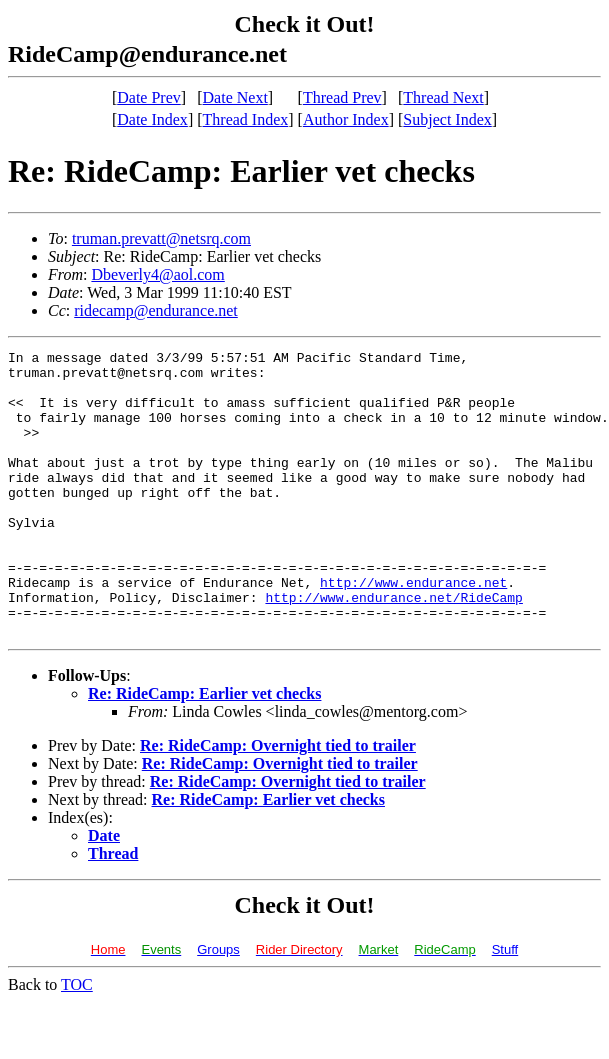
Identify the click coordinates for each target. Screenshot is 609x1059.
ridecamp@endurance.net (156, 310)
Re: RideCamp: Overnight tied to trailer (278, 802)
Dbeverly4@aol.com (157, 274)
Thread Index (246, 119)
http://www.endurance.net (413, 630)
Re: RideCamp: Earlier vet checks (204, 750)
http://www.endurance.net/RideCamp (393, 648)
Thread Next (443, 97)
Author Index (346, 119)
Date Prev (149, 97)
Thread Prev (342, 97)
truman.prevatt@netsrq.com (161, 238)
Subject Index (447, 119)
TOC (77, 1041)
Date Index (152, 119)
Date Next (235, 97)
